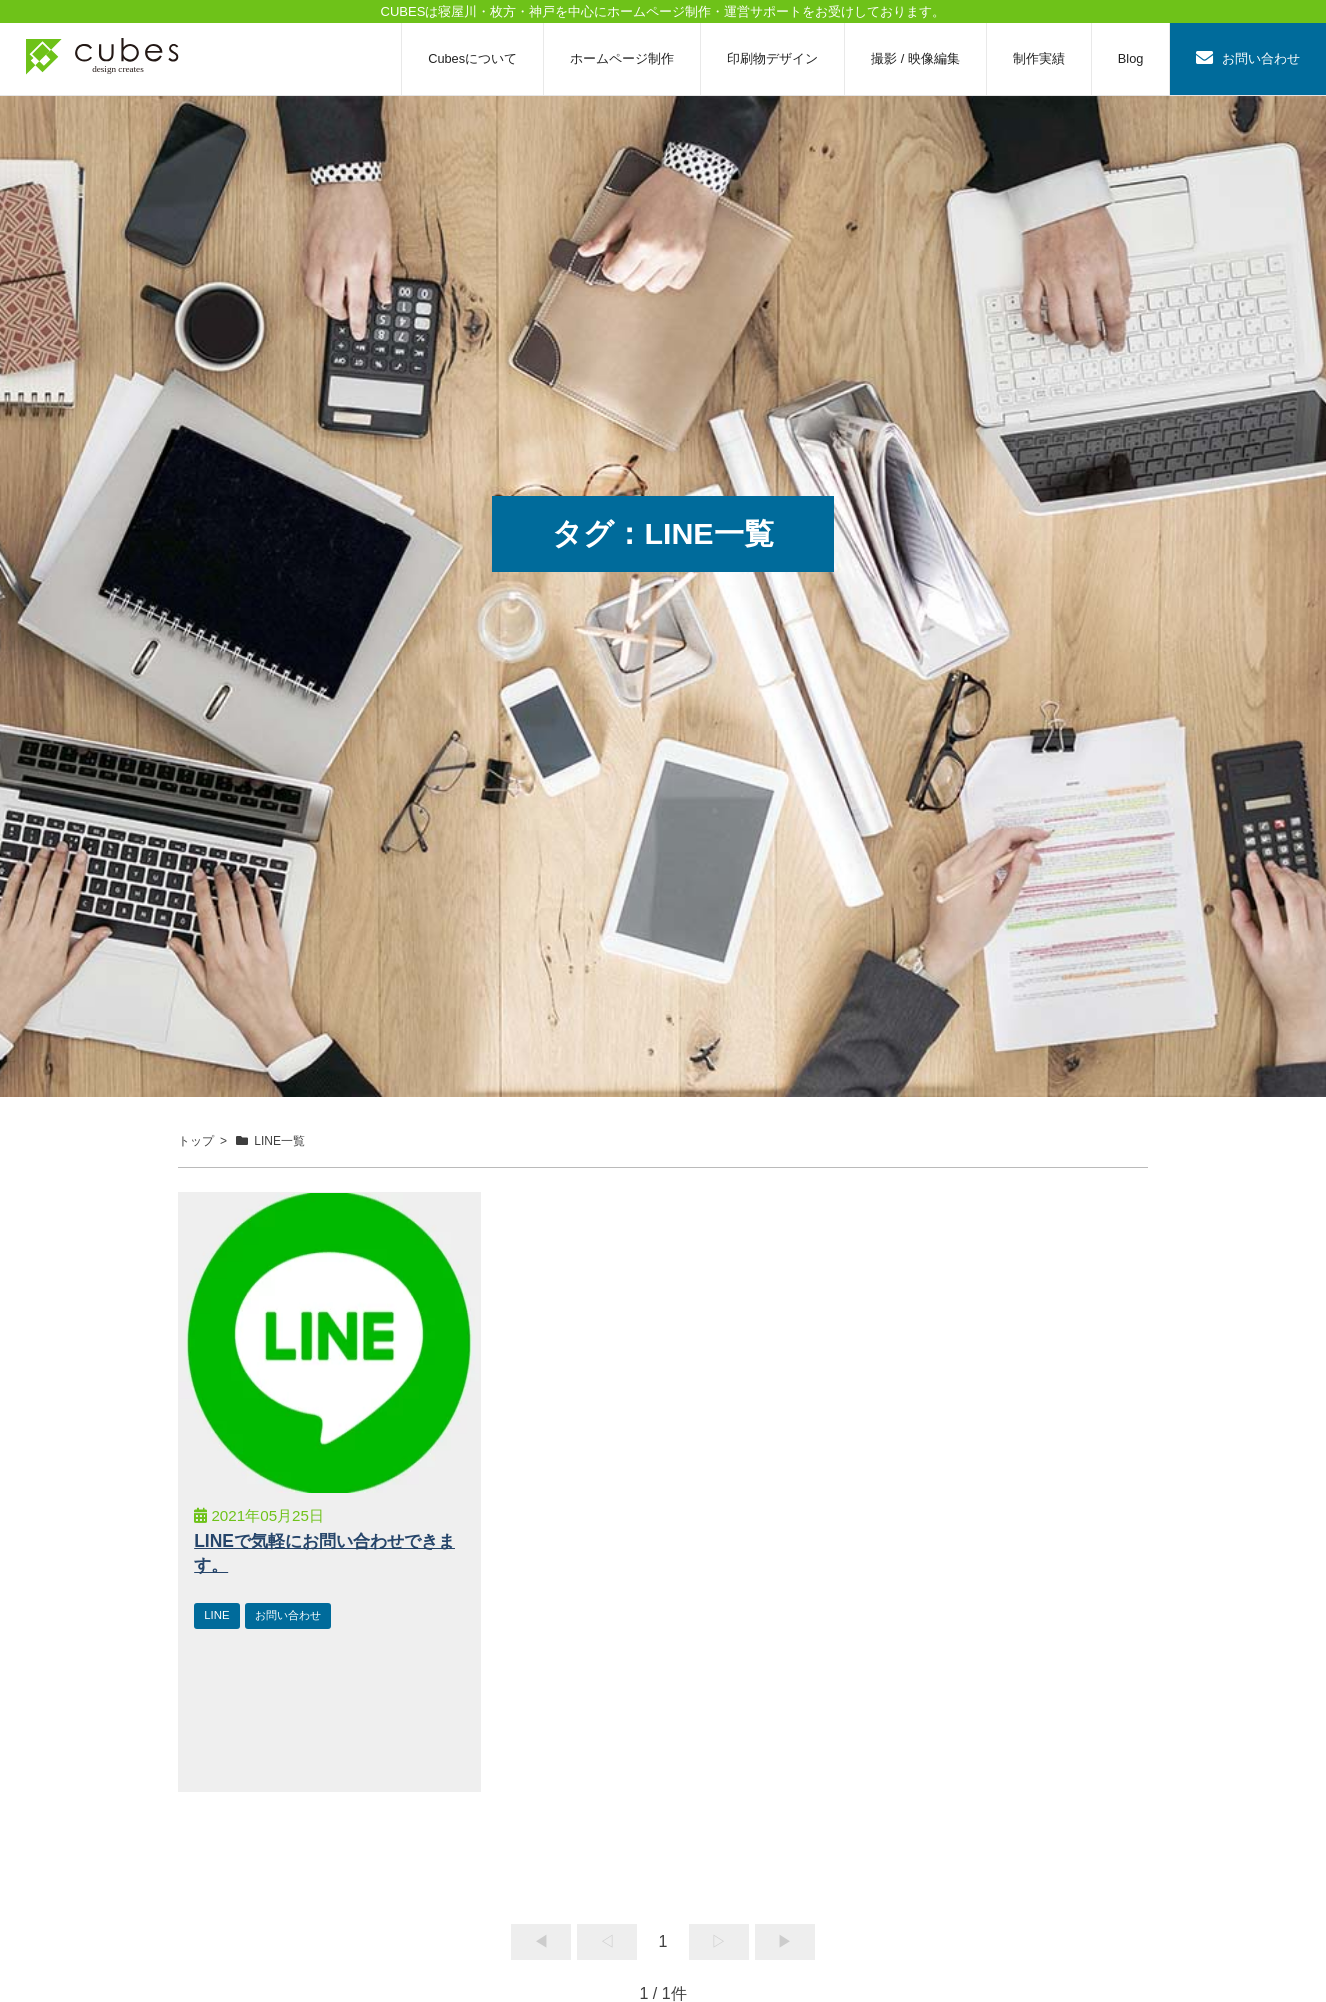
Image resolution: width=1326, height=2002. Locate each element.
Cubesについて (472, 58)
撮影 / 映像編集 (915, 58)
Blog (1131, 58)
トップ (196, 1141)
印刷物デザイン (772, 58)
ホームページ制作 (622, 58)
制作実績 (1039, 58)
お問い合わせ (1248, 58)
